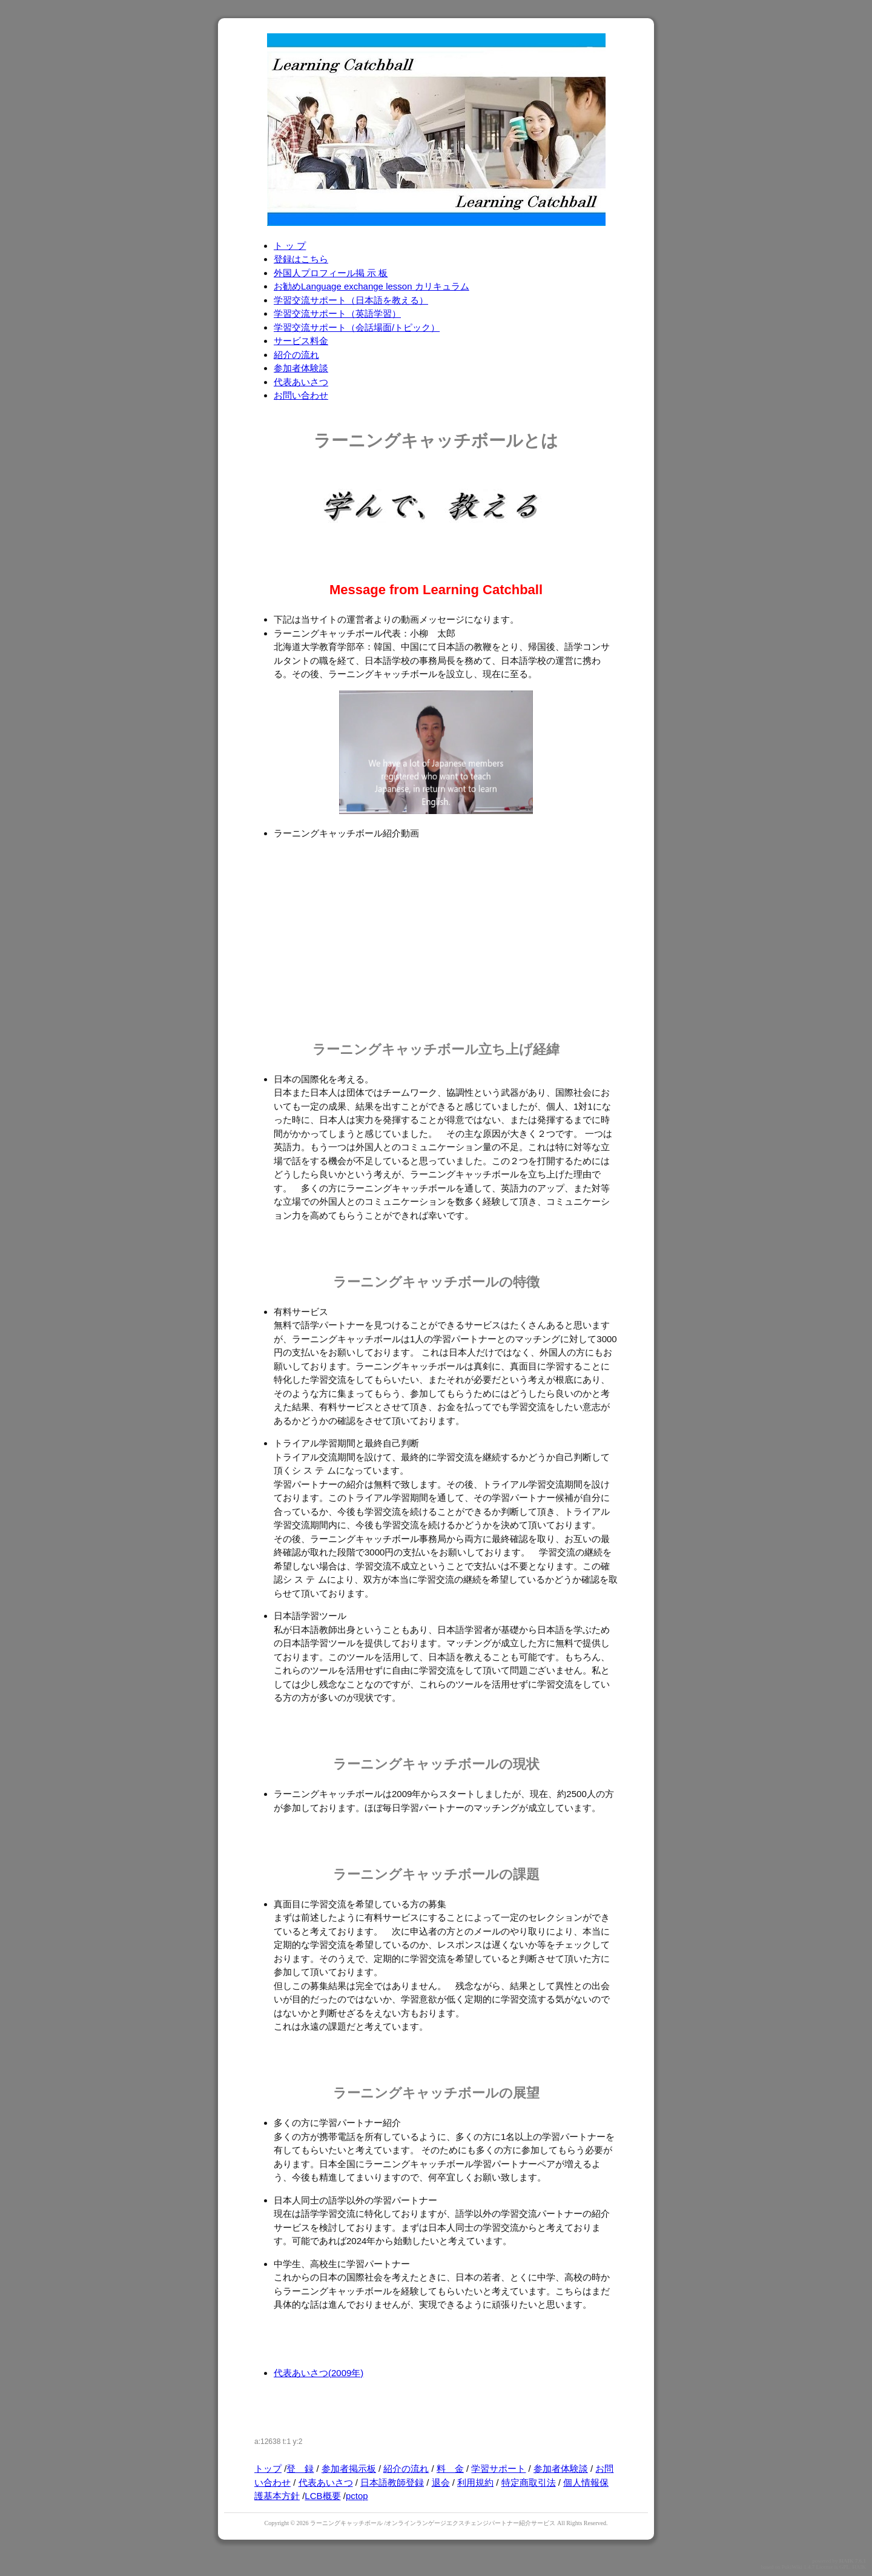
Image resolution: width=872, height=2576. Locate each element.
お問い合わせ (301, 395)
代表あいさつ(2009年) (318, 2373)
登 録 (300, 2468)
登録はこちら (301, 259)
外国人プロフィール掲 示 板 (331, 273)
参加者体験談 (301, 368)
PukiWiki (792, 2567)
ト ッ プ (290, 245)
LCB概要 (322, 2496)
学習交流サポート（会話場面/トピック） (357, 327)
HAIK (846, 2561)
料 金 (450, 2468)
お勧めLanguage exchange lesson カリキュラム (371, 286)
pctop (357, 2496)
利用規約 (475, 2482)
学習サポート (498, 2468)
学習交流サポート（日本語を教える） (351, 300)
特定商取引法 (528, 2482)
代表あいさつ (301, 382)
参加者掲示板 (349, 2468)
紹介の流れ (296, 354)
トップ (268, 2468)
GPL (844, 2567)
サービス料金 (301, 341)
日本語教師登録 (392, 2482)
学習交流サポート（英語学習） (337, 313)
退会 (441, 2482)
